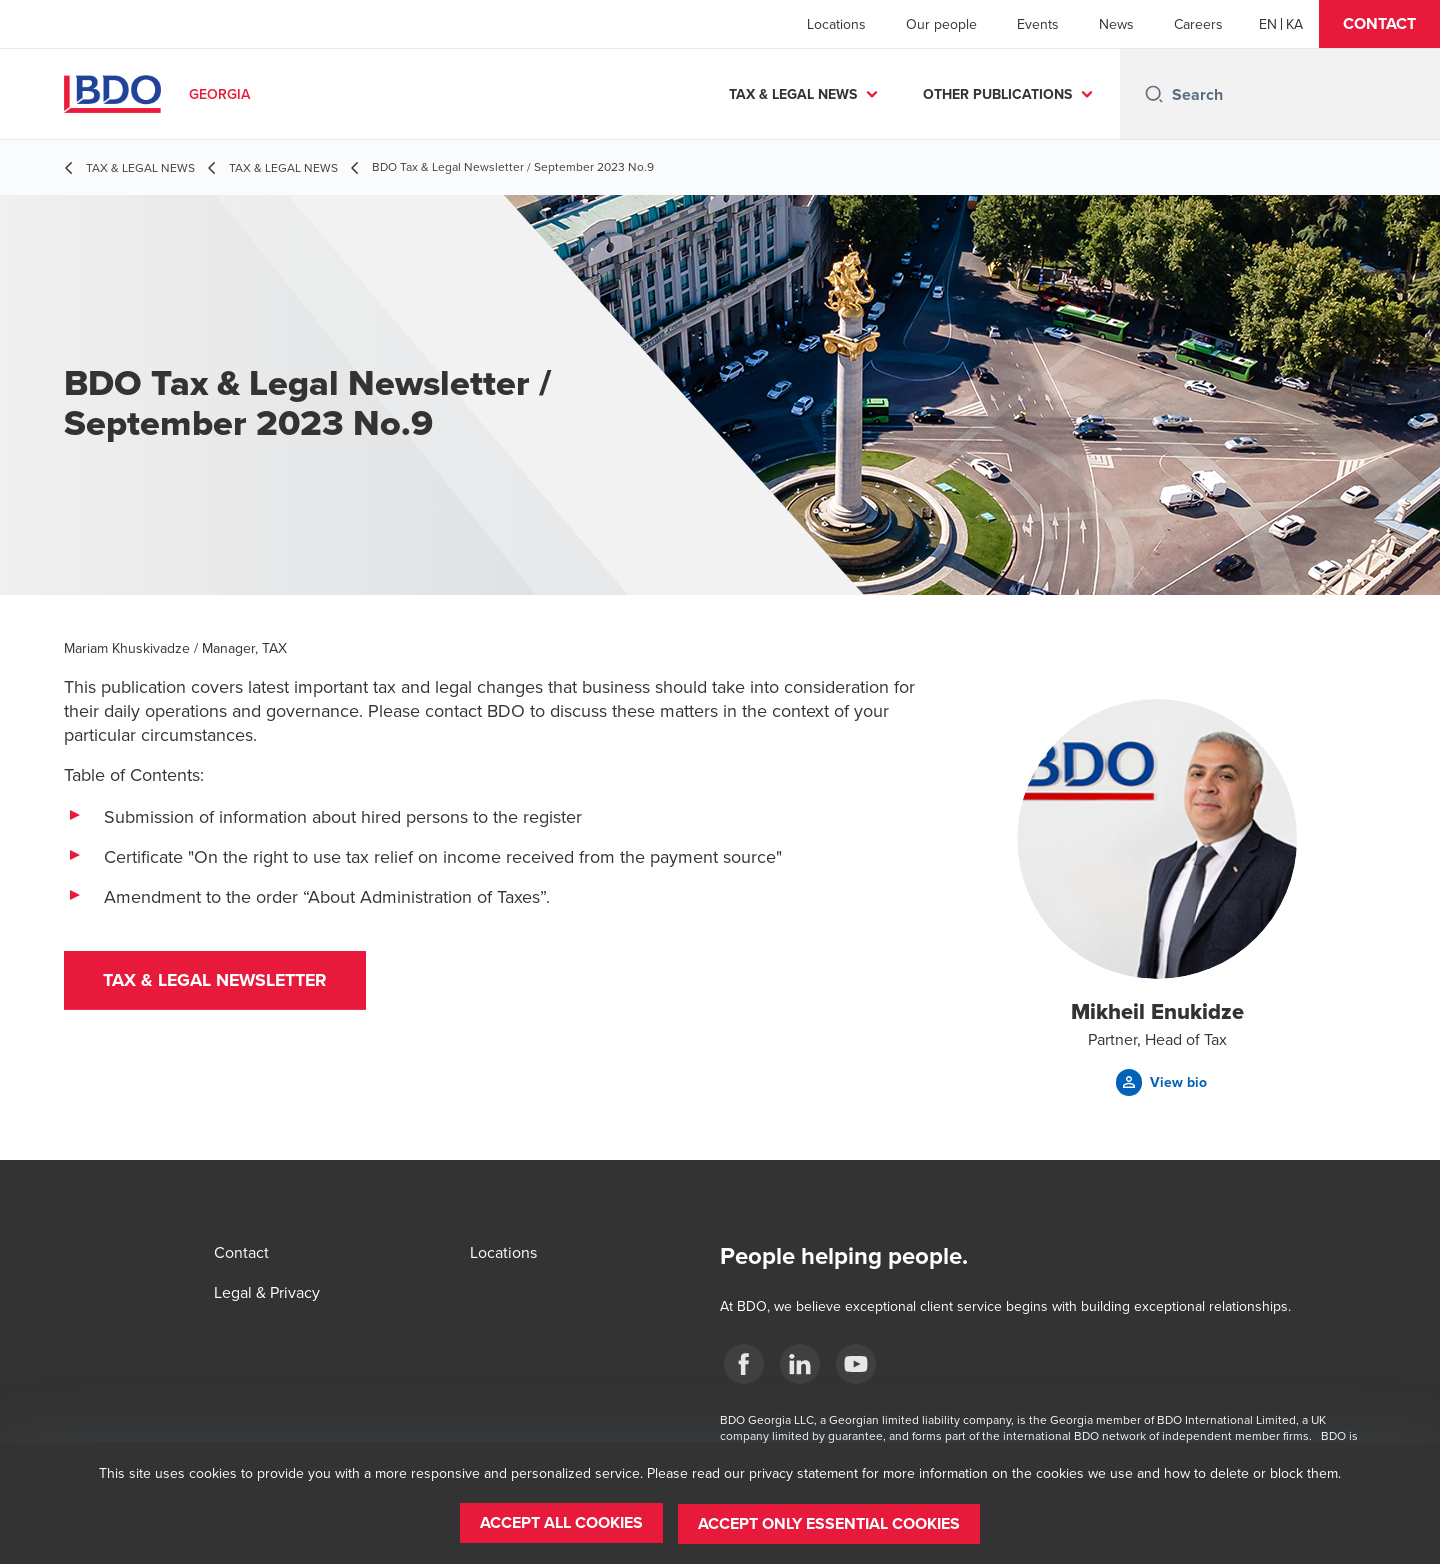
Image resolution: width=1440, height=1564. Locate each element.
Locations (836, 24)
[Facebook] (744, 1364)
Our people (941, 24)
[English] (1268, 24)
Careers (1198, 24)
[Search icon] (1154, 94)
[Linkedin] (800, 1364)
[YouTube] (856, 1364)
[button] (1379, 24)
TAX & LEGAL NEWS (793, 94)
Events (1038, 24)
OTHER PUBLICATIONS (997, 94)
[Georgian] (1294, 24)
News (1116, 24)
